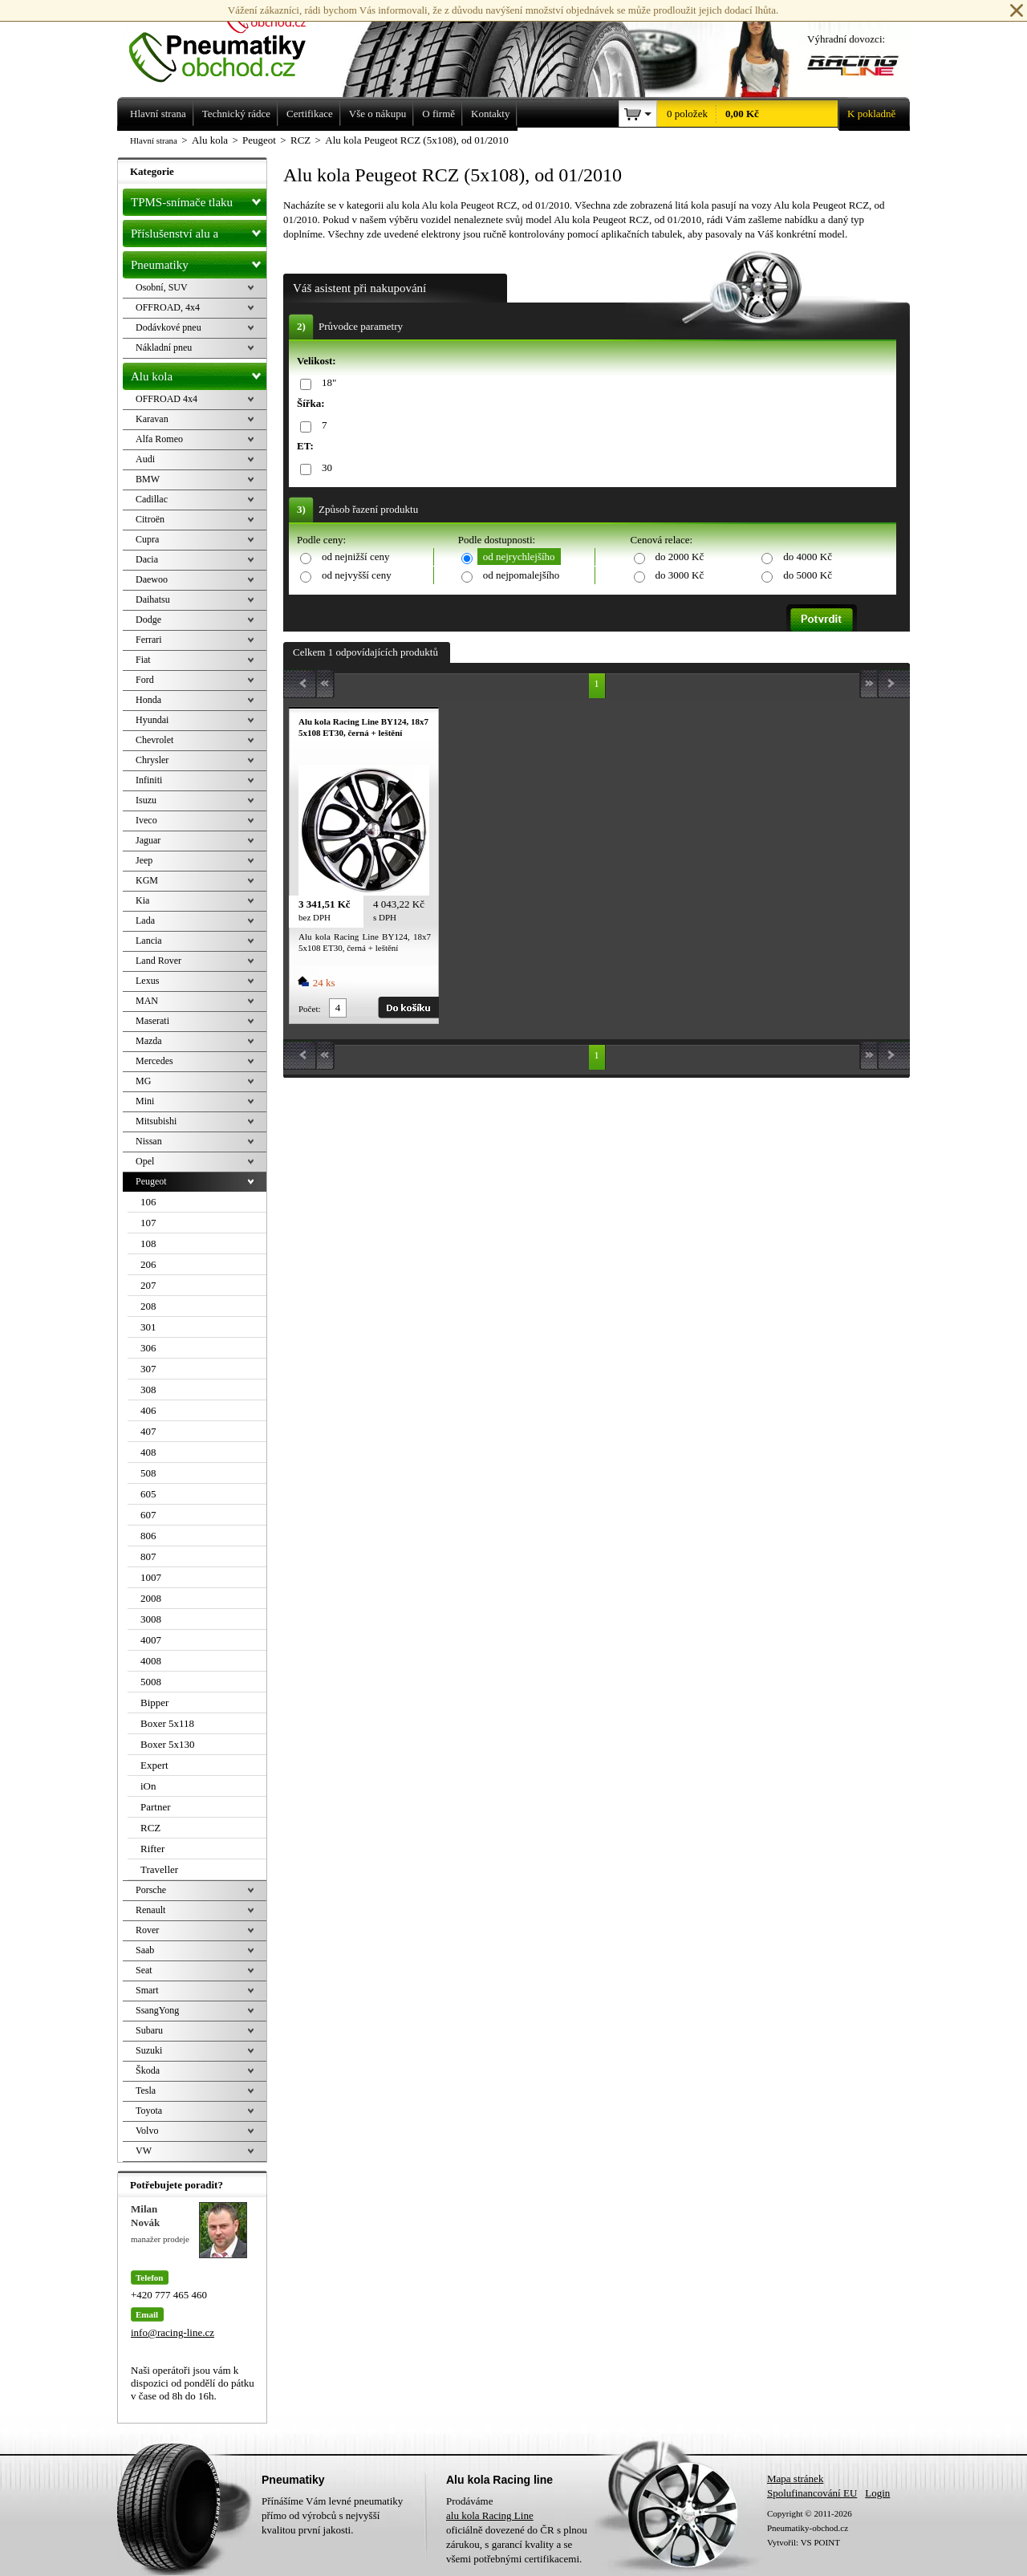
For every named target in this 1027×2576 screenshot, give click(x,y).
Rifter (152, 1849)
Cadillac (152, 499)
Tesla (146, 2090)
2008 (150, 1598)
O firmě (438, 114)
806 (148, 1536)
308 (148, 1389)
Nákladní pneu (164, 347)
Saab (145, 1950)
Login (877, 2493)
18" (326, 383)
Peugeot (151, 1181)
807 (148, 1556)
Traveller (159, 1869)
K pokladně (866, 114)
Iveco (146, 820)
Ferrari (149, 639)
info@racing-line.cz (172, 2332)
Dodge (148, 619)
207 (148, 1285)
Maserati (152, 1020)
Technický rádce (236, 114)
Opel (145, 1161)
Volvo (147, 2130)
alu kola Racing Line (490, 2515)
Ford (145, 679)
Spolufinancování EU (812, 2493)
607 (148, 1515)
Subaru (149, 2030)
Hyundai (152, 719)
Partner (155, 1807)
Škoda (148, 2070)
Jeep (144, 860)
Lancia (149, 940)
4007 (150, 1640)
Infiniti (149, 780)
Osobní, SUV (162, 287)
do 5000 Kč (807, 575)
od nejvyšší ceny (357, 575)
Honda (148, 699)
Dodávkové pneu (168, 327)
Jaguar (148, 840)
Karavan (152, 419)
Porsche (151, 1889)
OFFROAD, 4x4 (168, 307)
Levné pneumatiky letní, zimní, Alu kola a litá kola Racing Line (229, 41)
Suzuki (149, 2050)
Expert (154, 1765)
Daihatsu (153, 599)
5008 (150, 1682)
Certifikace (309, 114)
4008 (150, 1661)
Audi (145, 459)
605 (148, 1494)
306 (148, 1348)
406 (148, 1410)
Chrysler (152, 760)
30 (324, 468)
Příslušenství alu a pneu (198, 233)
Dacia (147, 559)
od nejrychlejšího (519, 557)
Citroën (150, 519)
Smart (147, 1990)
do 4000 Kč (807, 557)
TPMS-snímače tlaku (198, 199)
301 (148, 1327)
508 (148, 1473)
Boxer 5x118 (167, 1723)
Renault (150, 1910)
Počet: (309, 1009)
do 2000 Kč (680, 557)
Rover (147, 1930)
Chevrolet (154, 740)
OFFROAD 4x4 (166, 398)
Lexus (147, 980)
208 (148, 1306)
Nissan (149, 1141)
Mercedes (154, 1061)
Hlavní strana (153, 140)
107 (148, 1223)
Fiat (143, 659)
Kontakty (490, 114)
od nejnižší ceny (355, 557)
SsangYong (157, 2010)
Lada (145, 920)
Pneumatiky (198, 261)
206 (148, 1264)
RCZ (150, 1828)
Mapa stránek (795, 2478)
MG (143, 1081)
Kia (142, 900)
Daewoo (152, 579)
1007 (150, 1577)
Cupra (147, 539)
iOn (148, 1786)
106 (148, 1202)
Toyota (149, 2110)
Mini (145, 1101)
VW (144, 2150)
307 (148, 1369)
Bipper (154, 1702)
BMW (148, 479)
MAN (147, 1000)
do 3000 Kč (680, 575)
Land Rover (158, 960)
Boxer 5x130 (167, 1744)
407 (148, 1431)
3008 (150, 1619)
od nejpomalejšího (521, 575)
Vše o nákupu (378, 114)
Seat (144, 1970)
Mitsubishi (156, 1121)
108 (148, 1243)
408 (148, 1452)
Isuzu (146, 800)
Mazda (149, 1040)
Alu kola (198, 373)
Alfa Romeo (159, 439)
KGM (147, 880)
